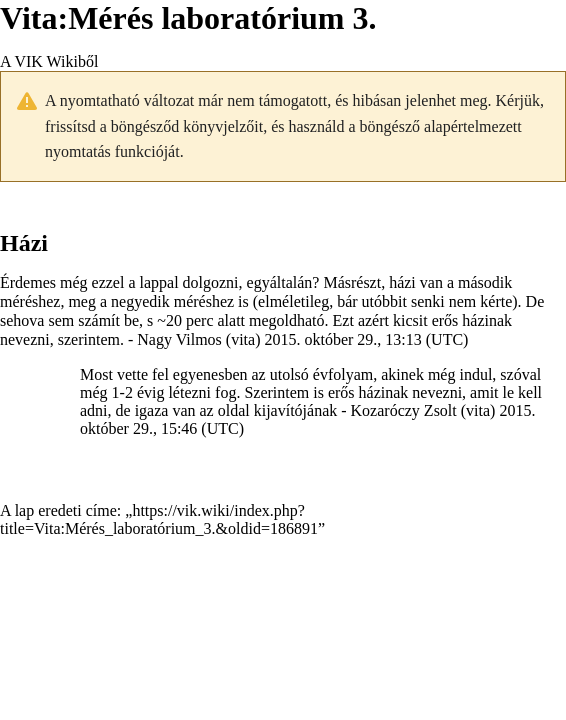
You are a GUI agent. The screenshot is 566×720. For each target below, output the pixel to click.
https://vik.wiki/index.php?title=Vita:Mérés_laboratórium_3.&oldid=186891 (159, 519)
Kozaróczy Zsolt (404, 410)
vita (243, 339)
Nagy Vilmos (179, 339)
